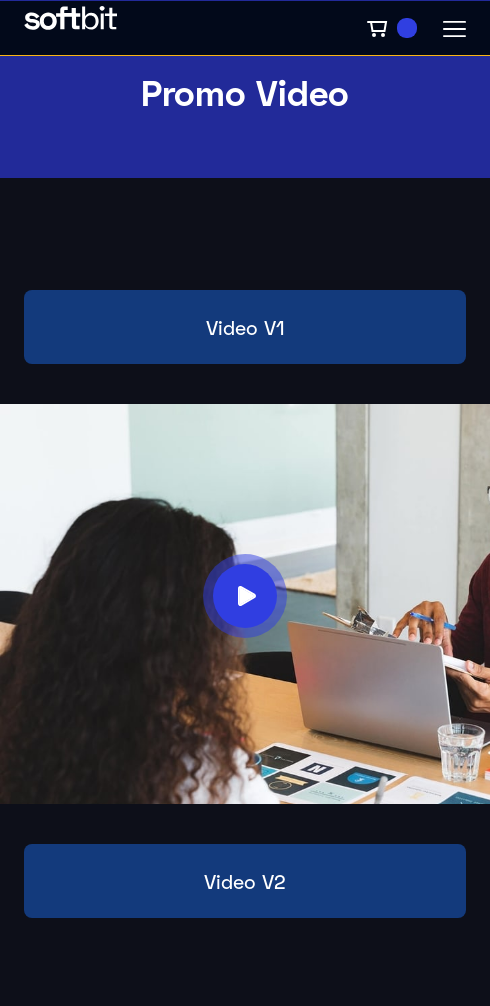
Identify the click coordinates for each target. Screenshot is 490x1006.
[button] (391, 28)
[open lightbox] (245, 596)
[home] (189, 28)
